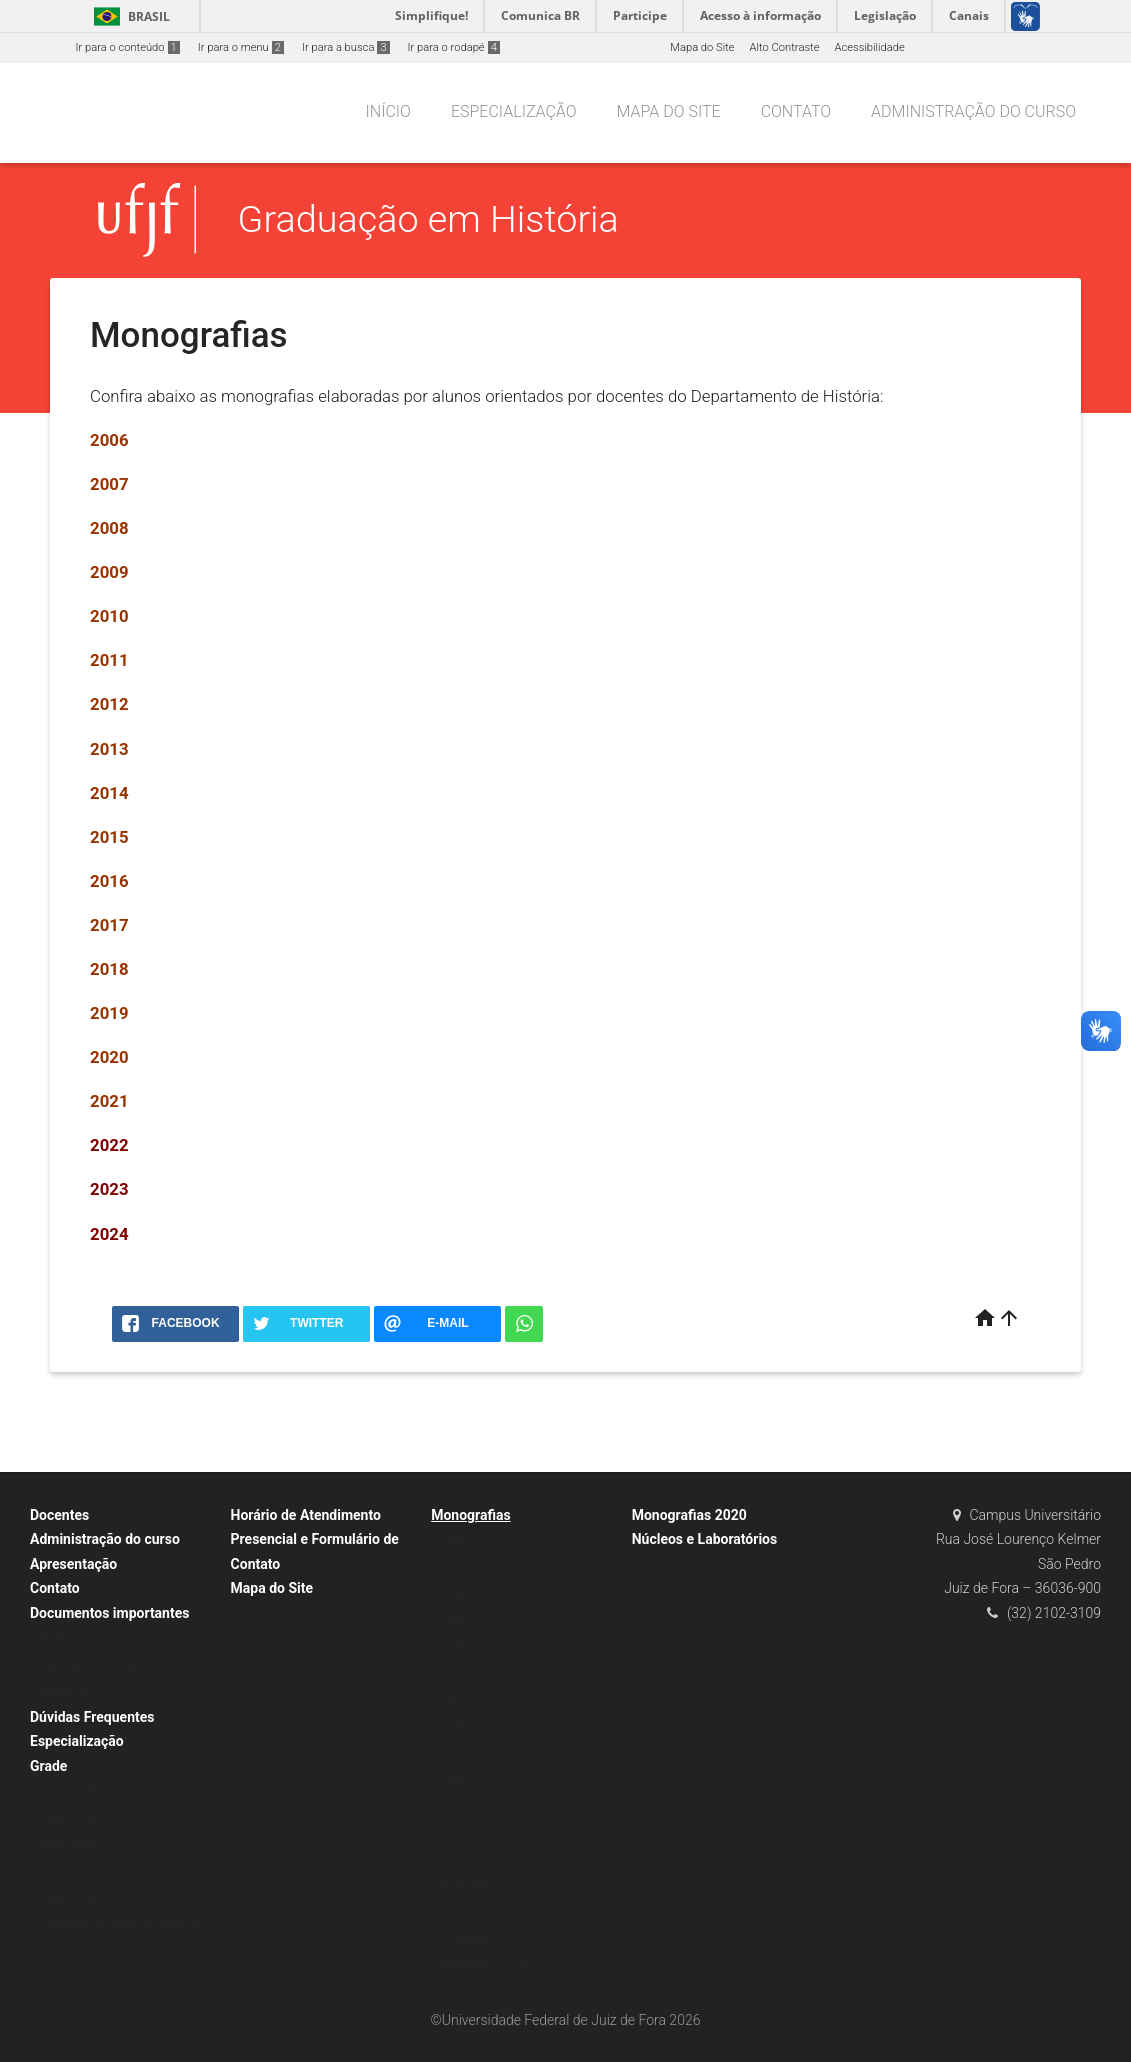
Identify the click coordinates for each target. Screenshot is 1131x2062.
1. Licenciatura (76, 1791)
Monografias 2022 (486, 1911)
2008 (453, 1593)
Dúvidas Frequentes (92, 1717)
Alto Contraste (785, 47)
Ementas (62, 1638)
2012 (453, 1673)
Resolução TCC (78, 1691)
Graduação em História (428, 219)
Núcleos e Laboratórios (705, 1539)
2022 (109, 1145)
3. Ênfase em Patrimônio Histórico (125, 1924)
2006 (453, 1540)
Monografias (471, 1515)
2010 (453, 1620)
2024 (109, 1234)
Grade (48, 1766)
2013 (109, 749)
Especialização (514, 111)
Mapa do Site (702, 47)
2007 (453, 1567)
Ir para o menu (241, 47)
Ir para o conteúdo (128, 47)
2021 (109, 1101)
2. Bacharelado (77, 1871)
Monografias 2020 (689, 1515)
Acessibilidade (869, 47)
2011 (453, 1646)
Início (388, 111)
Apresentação (73, 1564)
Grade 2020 (68, 1844)
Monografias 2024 (486, 1964)
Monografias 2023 (486, 1938)
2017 (109, 925)
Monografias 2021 (486, 1885)
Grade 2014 (68, 1818)
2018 (109, 969)
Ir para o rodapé (454, 47)
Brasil (128, 16)
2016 (109, 881)
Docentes (59, 1515)
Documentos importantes (109, 1613)
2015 (109, 837)
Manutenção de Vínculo (98, 1665)
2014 (109, 793)
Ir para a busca (346, 47)
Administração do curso (973, 111)
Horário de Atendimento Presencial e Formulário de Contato (315, 1539)
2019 (109, 1013)
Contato (796, 111)
